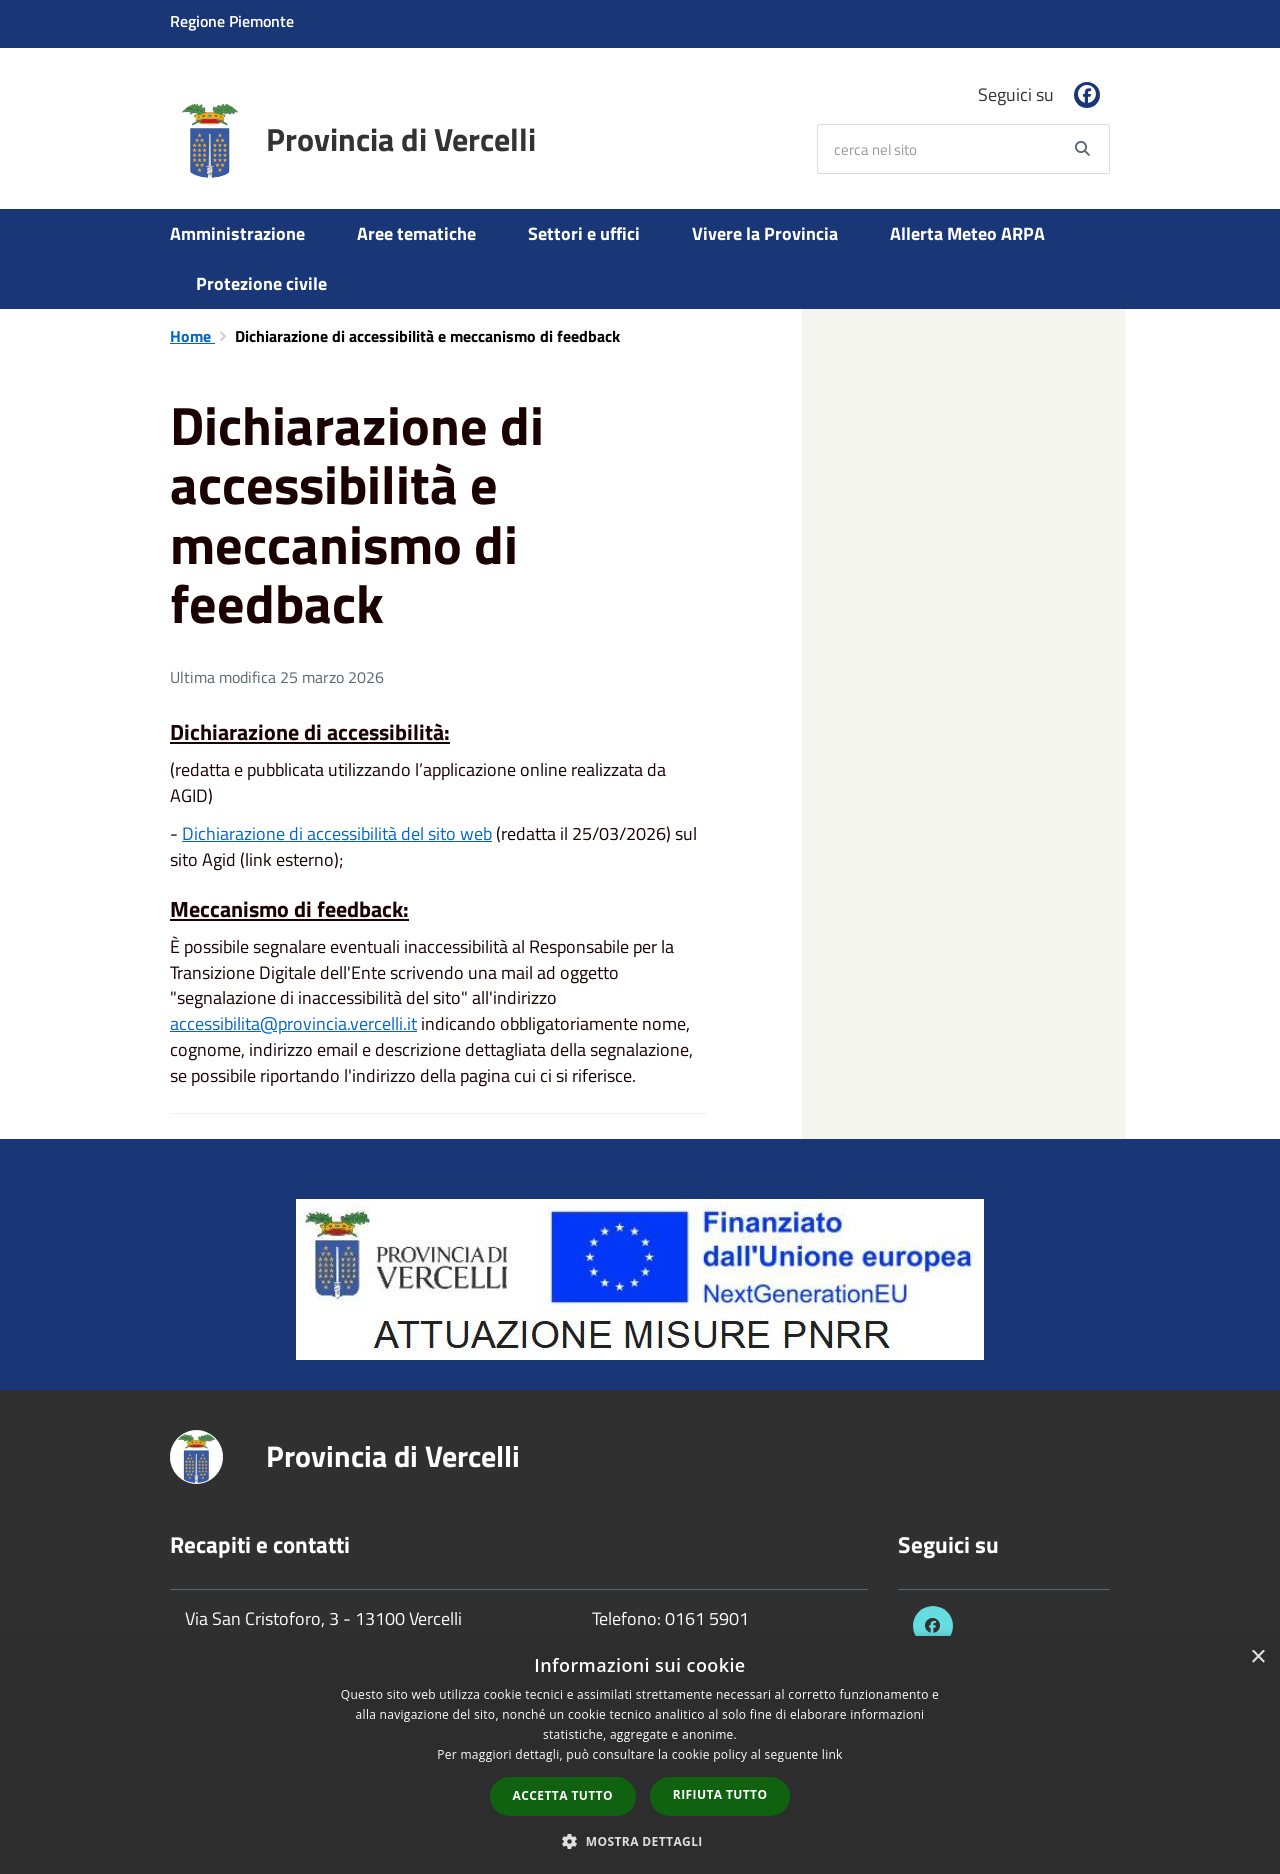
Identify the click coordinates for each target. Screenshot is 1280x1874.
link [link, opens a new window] (832, 1754)
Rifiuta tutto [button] (720, 1794)
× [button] (1257, 1657)
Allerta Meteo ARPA (967, 233)
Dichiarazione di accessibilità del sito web (337, 833)
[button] (640, 1840)
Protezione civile (261, 283)
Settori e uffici (584, 233)
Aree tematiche (416, 233)
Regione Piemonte (232, 21)
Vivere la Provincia (765, 233)
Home (192, 336)
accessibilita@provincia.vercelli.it (293, 1023)
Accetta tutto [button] (563, 1795)
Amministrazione (237, 233)
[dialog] (640, 1755)
